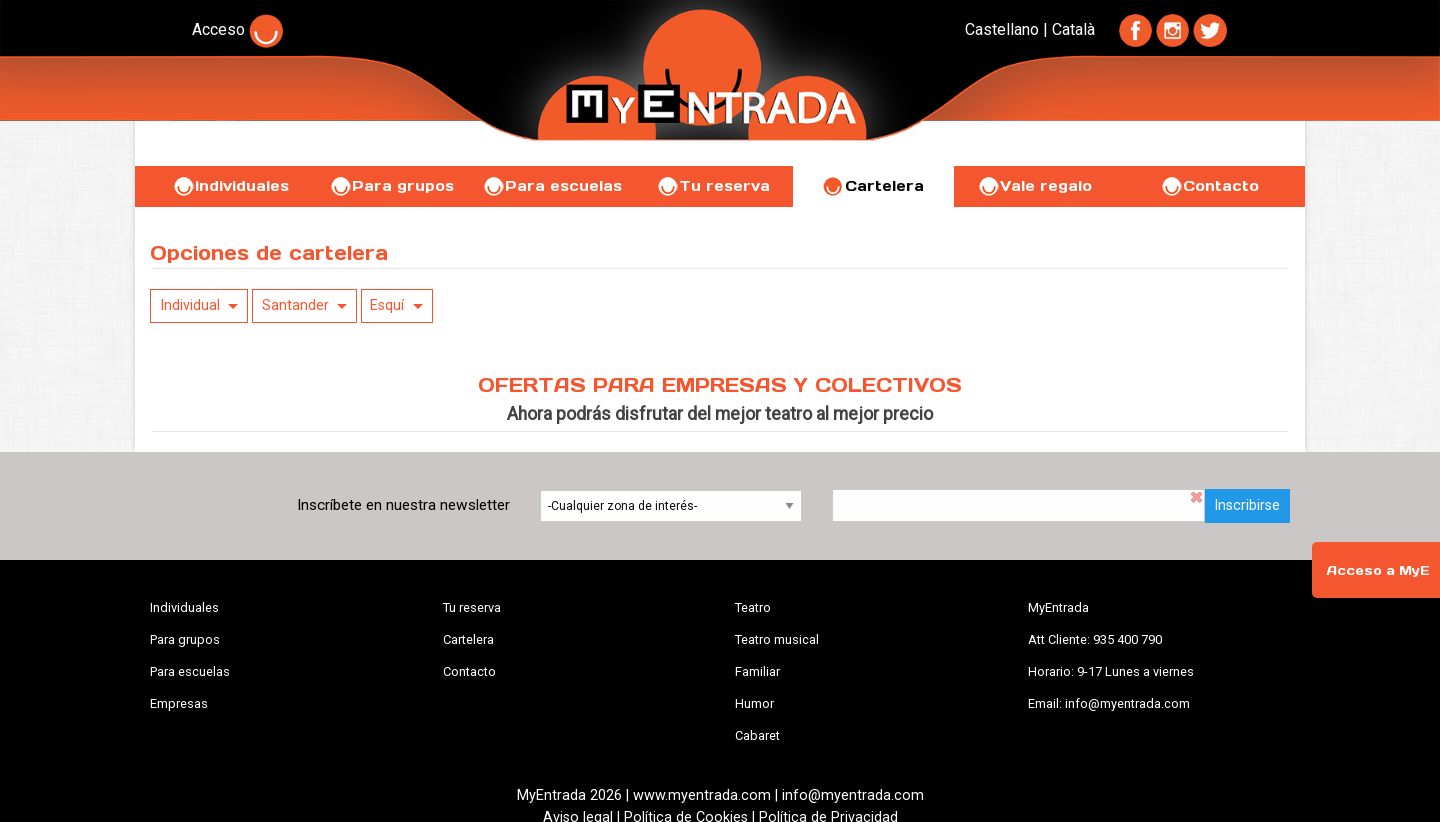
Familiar (757, 671)
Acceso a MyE (1378, 570)
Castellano (1002, 29)
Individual (190, 305)
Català (1073, 29)
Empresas (179, 703)
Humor (754, 703)
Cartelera (873, 186)
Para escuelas (552, 186)
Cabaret (757, 735)
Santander (295, 305)
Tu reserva (713, 186)
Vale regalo (1034, 186)
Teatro (753, 607)
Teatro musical (777, 639)
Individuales (230, 186)
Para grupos (391, 186)
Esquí (387, 305)
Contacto (1209, 186)
